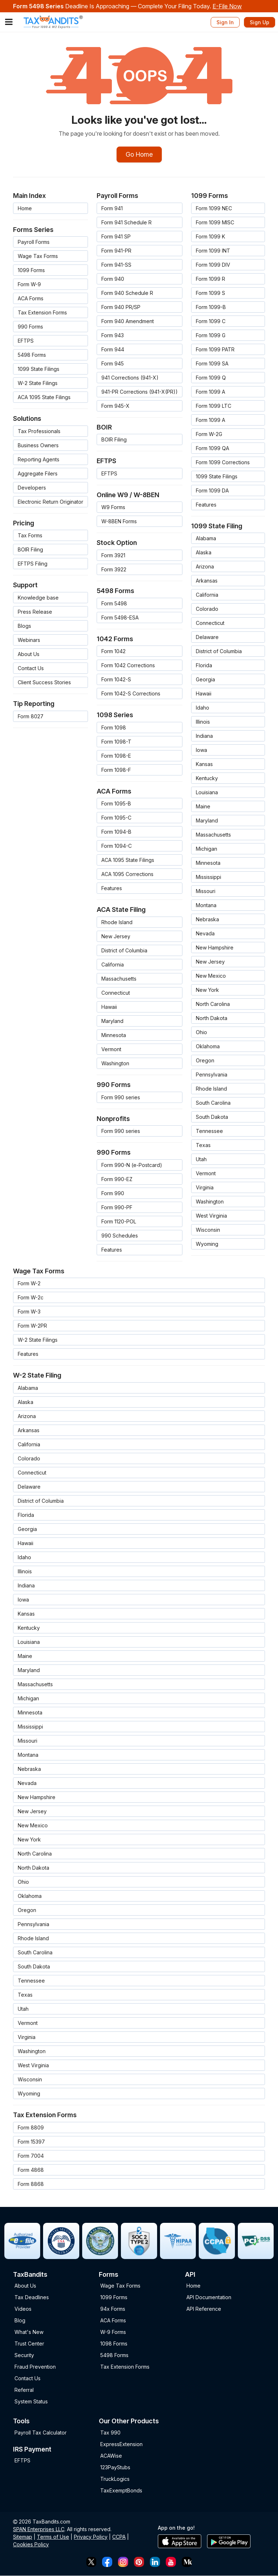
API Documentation (208, 2297)
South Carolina (213, 1103)
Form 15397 (31, 2142)
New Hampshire (214, 948)
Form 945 (112, 364)
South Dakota (212, 1117)
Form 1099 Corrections (223, 463)
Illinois (203, 722)
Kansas (204, 764)
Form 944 (112, 350)
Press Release (35, 612)
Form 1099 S (210, 293)
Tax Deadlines (31, 2297)
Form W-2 (29, 1284)
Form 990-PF (116, 1208)
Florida (204, 666)
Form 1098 (113, 728)
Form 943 (112, 336)
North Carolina (213, 1004)
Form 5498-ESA (120, 618)
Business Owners (38, 446)
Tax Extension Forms (42, 313)
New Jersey (115, 937)
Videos (22, 2309)
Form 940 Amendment (127, 321)
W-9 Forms (113, 2332)
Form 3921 (113, 556)
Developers (32, 488)
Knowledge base (38, 598)
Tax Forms (30, 536)
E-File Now (227, 6)
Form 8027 (30, 717)
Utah (201, 1159)
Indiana (204, 736)
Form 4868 (31, 2170)
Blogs (24, 626)
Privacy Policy (91, 2537)
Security (24, 2355)
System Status (31, 2402)
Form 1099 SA (212, 364)
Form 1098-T (116, 742)
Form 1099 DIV (213, 265)
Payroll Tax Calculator (40, 2433)
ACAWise (111, 2456)
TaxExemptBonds (121, 2491)
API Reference (203, 2309)
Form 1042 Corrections (128, 666)
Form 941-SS (116, 265)
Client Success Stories (44, 683)
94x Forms (112, 2309)
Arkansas (207, 581)
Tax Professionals (39, 431)
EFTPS (26, 341)
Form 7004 (31, 2156)
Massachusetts (118, 979)
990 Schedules (119, 1236)
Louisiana (207, 793)
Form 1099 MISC (215, 223)
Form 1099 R (210, 279)
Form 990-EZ (116, 1179)
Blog (19, 2321)
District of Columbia (124, 951)
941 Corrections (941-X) (130, 378)
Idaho (202, 708)
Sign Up (259, 22)
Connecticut (115, 993)
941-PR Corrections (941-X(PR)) (139, 392)
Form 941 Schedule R (126, 223)
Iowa (201, 750)
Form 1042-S (116, 680)
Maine (203, 807)
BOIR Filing (30, 550)
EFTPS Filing (32, 564)
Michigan (206, 849)
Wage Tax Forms (38, 256)
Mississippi (208, 877)
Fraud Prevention (35, 2367)
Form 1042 (113, 651)
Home (25, 209)
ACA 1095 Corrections (127, 874)
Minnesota (113, 1035)
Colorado (207, 609)
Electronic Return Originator (50, 502)
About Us (28, 654)
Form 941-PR (116, 251)
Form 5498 (114, 604)
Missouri (205, 891)
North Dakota (211, 1018)
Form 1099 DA (212, 491)
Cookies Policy (31, 2545)
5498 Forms (32, 355)
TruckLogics (115, 2479)
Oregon (205, 1061)
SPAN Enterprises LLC (38, 2529)
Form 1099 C (211, 321)
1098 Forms (113, 2344)
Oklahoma (208, 1047)
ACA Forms (30, 299)
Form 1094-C (116, 846)
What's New (28, 2332)
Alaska (203, 553)
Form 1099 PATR (215, 350)
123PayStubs (115, 2468)
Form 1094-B (116, 832)
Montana (206, 905)
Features (111, 888)
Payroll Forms (34, 242)
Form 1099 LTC (213, 406)
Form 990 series (120, 1098)
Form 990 (112, 1193)
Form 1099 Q (211, 378)
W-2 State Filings (38, 383)
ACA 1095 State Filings (44, 397)
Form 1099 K (210, 237)
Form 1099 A (210, 392)
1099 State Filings (38, 369)
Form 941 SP (116, 237)
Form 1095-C (116, 818)
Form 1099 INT (213, 251)
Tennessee (209, 1131)
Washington (115, 1064)
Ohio (201, 1032)
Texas (203, 1145)
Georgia (205, 680)
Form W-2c (30, 1298)
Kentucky (207, 778)
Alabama (206, 539)
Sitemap (22, 2537)
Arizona (205, 567)
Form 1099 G (211, 336)
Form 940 (112, 279)
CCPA (119, 2537)
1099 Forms (31, 270)
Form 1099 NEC (214, 209)
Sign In (225, 22)
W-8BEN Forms (119, 522)
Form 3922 (113, 570)
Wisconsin (208, 1230)
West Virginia (211, 1216)
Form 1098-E (116, 756)
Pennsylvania (211, 1075)
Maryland (112, 1021)
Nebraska (207, 920)
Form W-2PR (32, 1326)
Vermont (111, 1049)
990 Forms (30, 327)
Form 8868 (31, 2184)
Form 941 (112, 209)
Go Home (139, 154)
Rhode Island (116, 922)
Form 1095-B (116, 804)
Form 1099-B (211, 307)
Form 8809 (31, 2128)
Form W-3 (29, 1312)
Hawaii (109, 1007)
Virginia (205, 1188)
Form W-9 (29, 285)
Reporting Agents (38, 460)
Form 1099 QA (212, 448)
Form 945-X (115, 406)
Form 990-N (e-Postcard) (131, 1165)
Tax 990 (110, 2433)
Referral (24, 2390)
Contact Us (31, 668)
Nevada (205, 934)
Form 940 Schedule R (127, 293)
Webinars (29, 640)
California (112, 965)
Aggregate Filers (38, 474)
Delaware (207, 637)
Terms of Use (53, 2537)
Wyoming (207, 1244)
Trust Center (29, 2344)
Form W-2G (209, 434)
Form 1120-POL (118, 1222)
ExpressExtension (121, 2444)
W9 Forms (113, 507)
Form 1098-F (116, 770)
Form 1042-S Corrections (130, 694)
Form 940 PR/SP (120, 307)
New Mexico (211, 976)
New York (207, 990)
